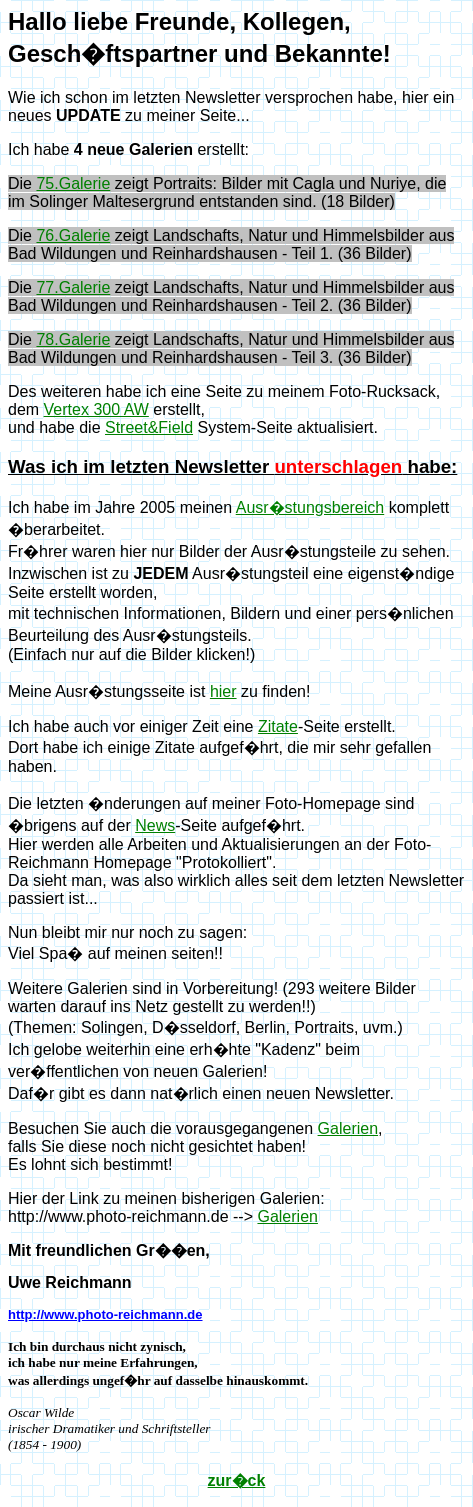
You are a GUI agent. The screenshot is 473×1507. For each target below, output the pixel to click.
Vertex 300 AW (96, 409)
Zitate (278, 726)
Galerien (348, 1128)
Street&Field (149, 427)
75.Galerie (73, 183)
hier (223, 691)
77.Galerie (73, 287)
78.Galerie (73, 339)
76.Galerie (73, 235)
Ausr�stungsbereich (310, 507)
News (155, 825)
